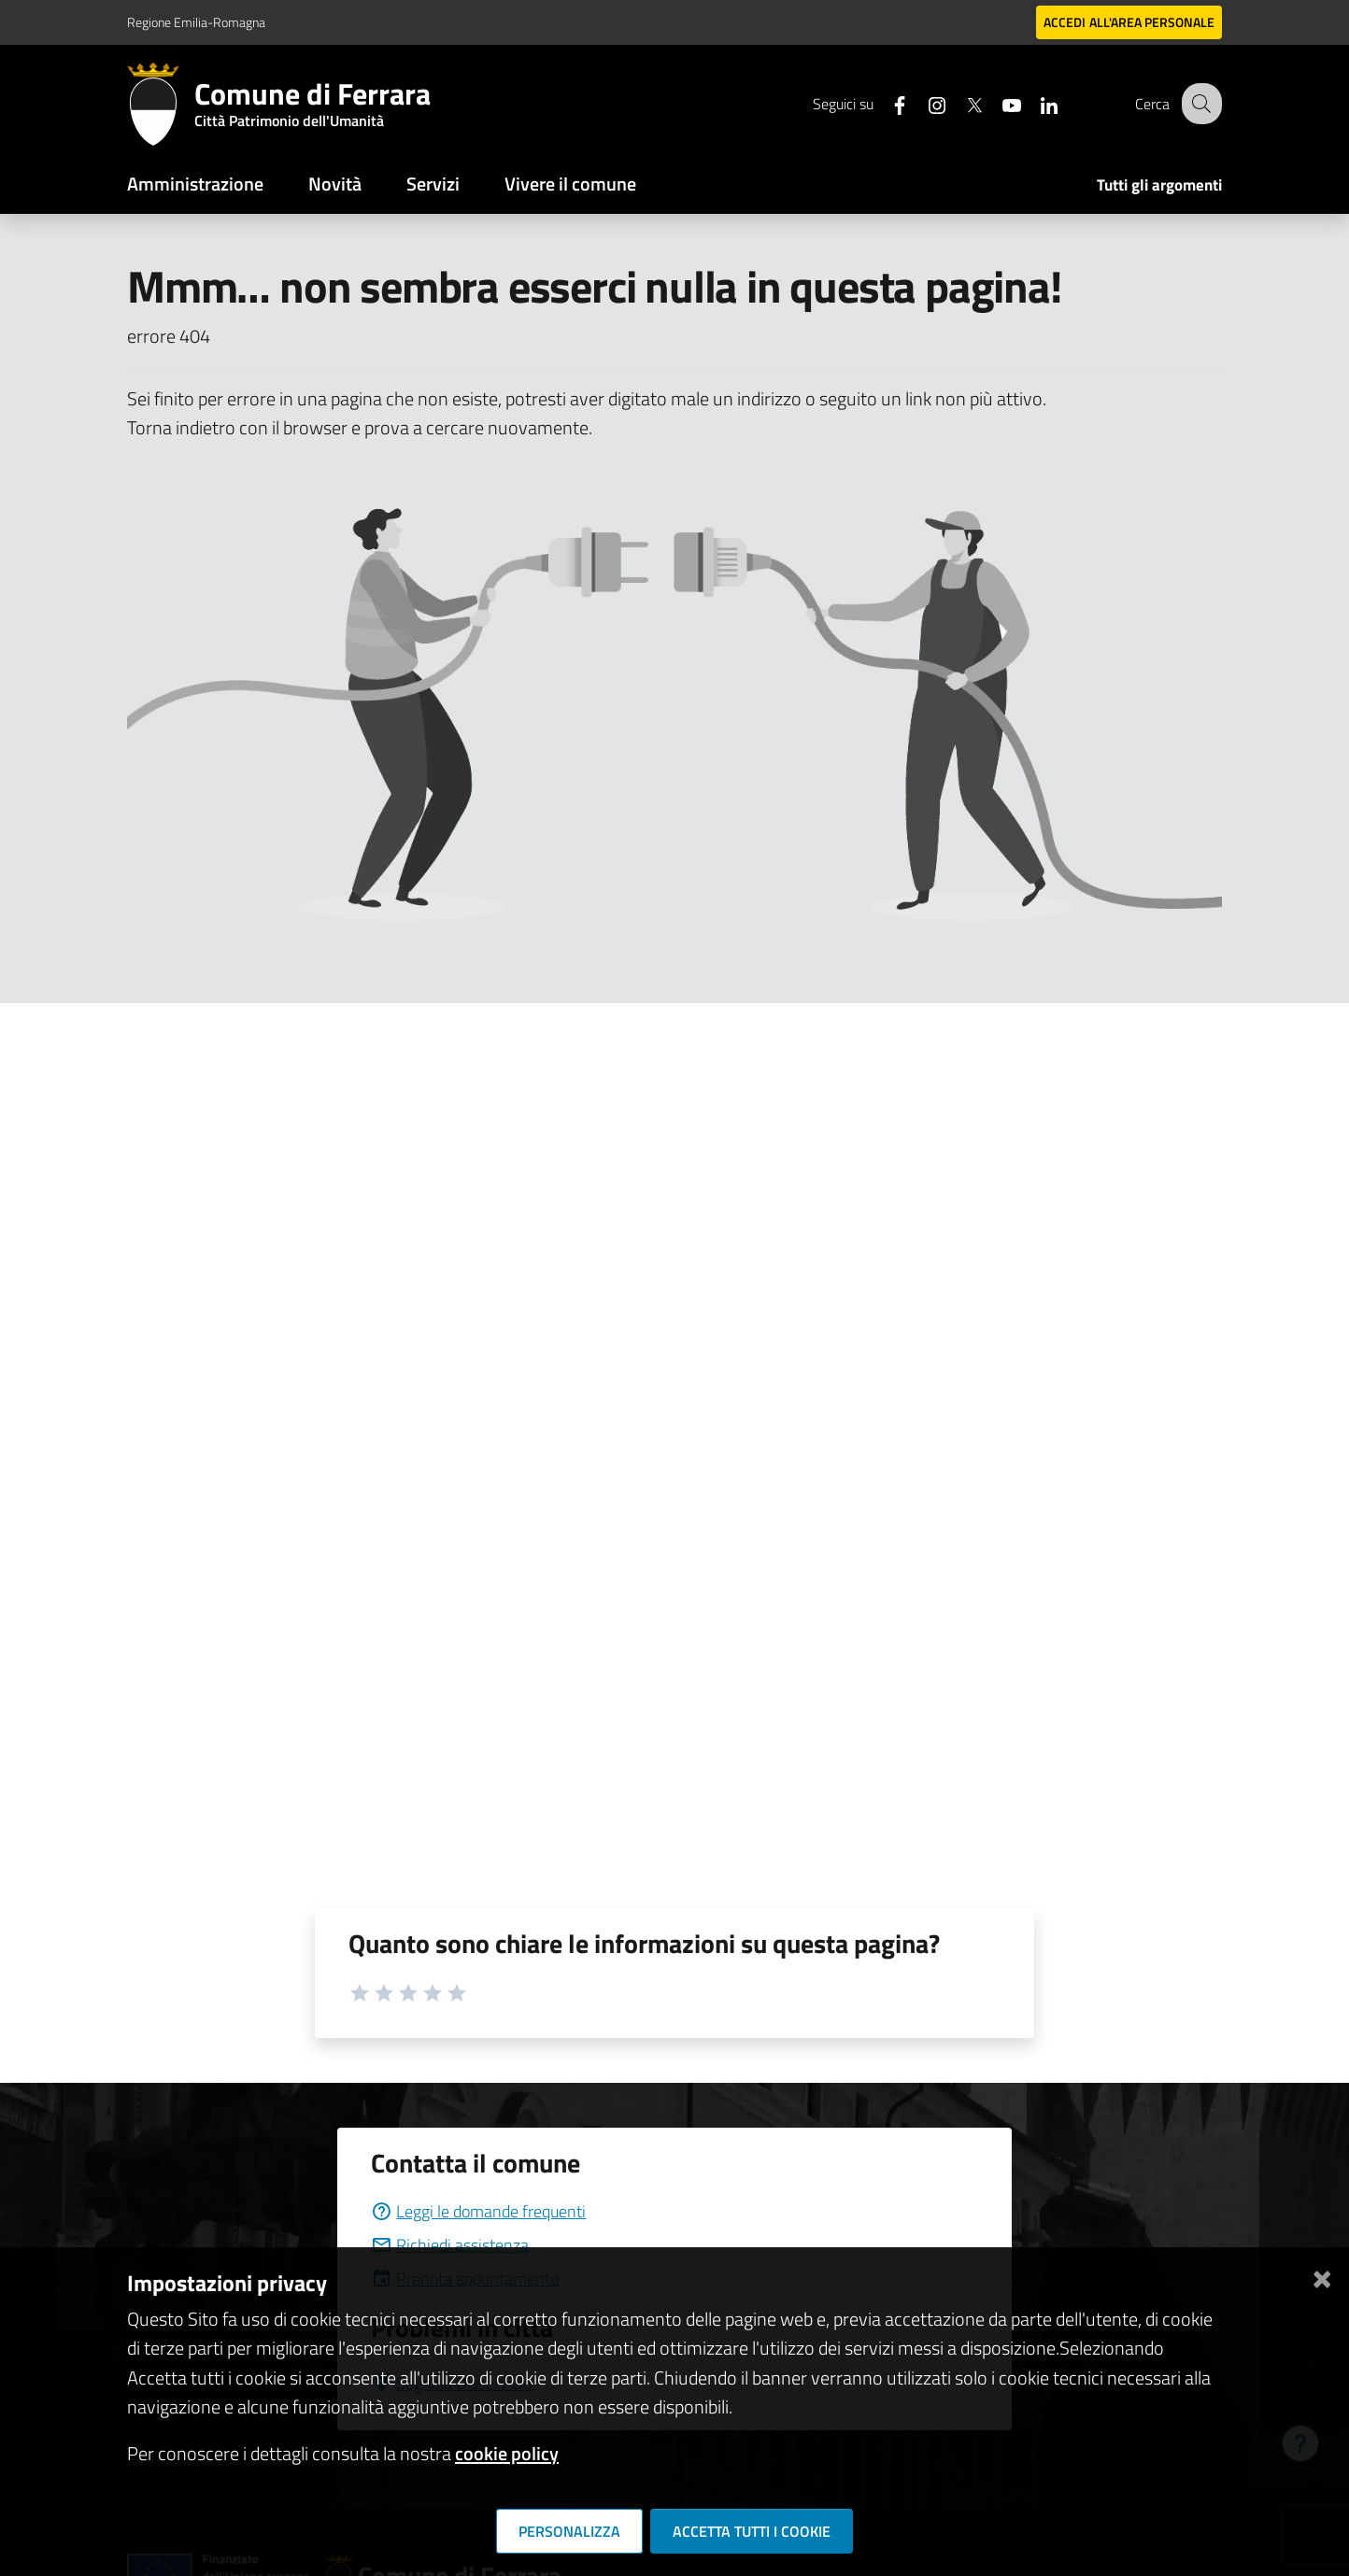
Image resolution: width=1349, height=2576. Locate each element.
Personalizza (569, 2531)
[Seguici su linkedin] (1034, 103)
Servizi (433, 183)
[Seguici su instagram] (922, 103)
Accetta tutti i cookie (752, 2531)
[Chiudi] (1322, 2275)
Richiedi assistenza (450, 2245)
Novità (335, 183)
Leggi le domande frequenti (478, 2211)
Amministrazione (195, 183)
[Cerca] (1199, 103)
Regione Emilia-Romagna (196, 22)
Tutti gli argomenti (1159, 185)
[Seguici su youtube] (996, 103)
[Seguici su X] (959, 103)
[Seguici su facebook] (884, 103)
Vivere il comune (570, 183)
